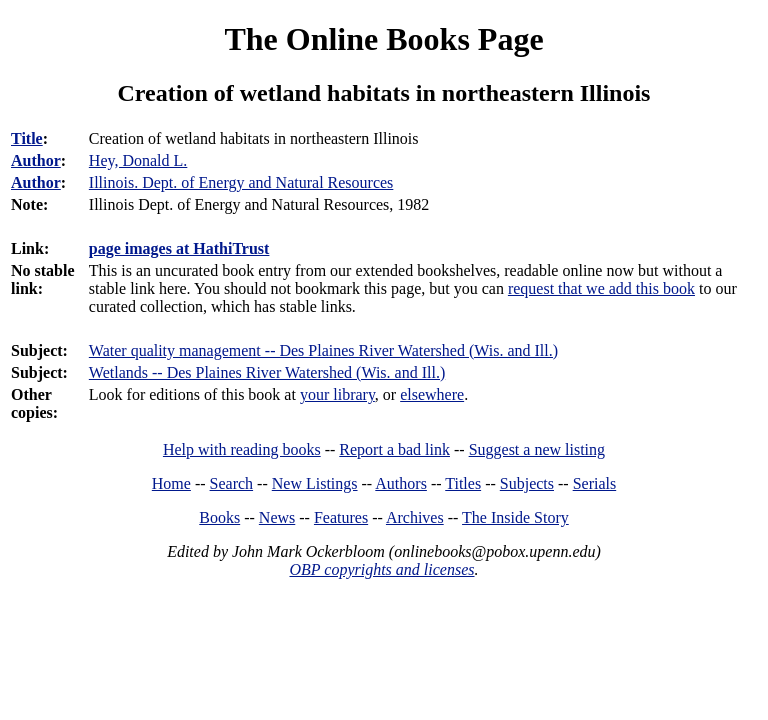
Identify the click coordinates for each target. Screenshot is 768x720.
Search (232, 483)
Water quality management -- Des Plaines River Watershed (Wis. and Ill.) (323, 350)
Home (171, 483)
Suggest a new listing (537, 449)
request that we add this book (601, 288)
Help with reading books (242, 449)
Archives (415, 517)
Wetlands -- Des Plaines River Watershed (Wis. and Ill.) (267, 372)
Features (341, 517)
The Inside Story (515, 517)
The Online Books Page (383, 39)
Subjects (527, 483)
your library (337, 394)
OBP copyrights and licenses (381, 569)
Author (36, 160)
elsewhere (432, 394)
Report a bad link (394, 449)
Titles (463, 483)
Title (27, 138)
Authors (401, 483)
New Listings (315, 483)
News (277, 517)
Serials (595, 483)
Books (219, 517)
